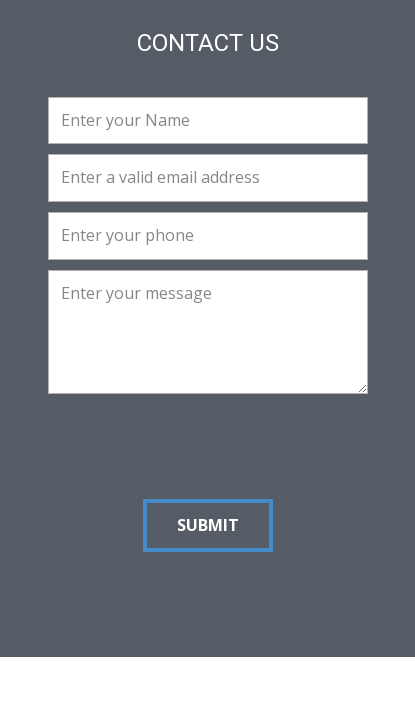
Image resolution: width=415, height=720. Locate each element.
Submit (208, 525)
